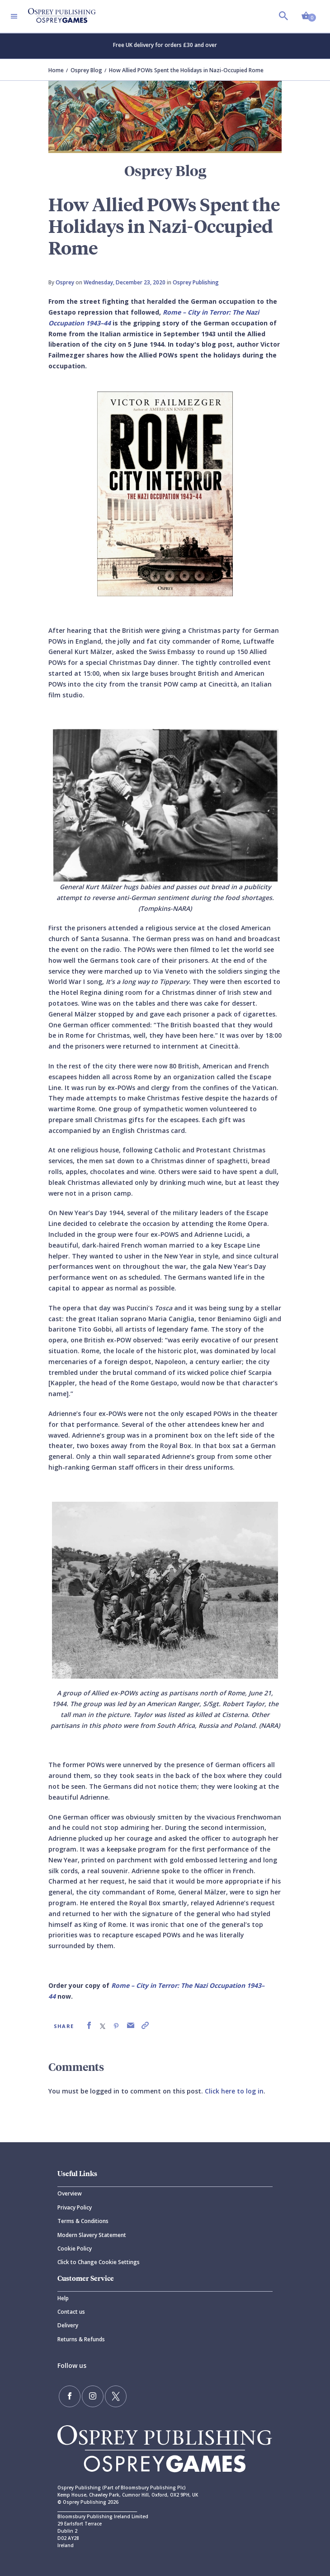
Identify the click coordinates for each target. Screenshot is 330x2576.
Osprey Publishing (196, 282)
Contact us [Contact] (71, 2312)
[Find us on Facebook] (69, 2396)
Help (63, 2298)
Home (56, 70)
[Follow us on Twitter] (116, 2396)
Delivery (67, 2325)
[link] (89, 2025)
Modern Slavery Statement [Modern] (91, 2235)
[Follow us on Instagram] (93, 2396)
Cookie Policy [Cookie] (74, 2248)
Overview (69, 2193)
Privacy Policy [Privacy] (74, 2207)
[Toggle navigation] (14, 16)
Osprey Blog (86, 70)
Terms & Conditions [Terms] (82, 2221)
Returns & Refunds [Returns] (81, 2339)
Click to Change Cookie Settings (98, 2262)
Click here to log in (234, 2091)
